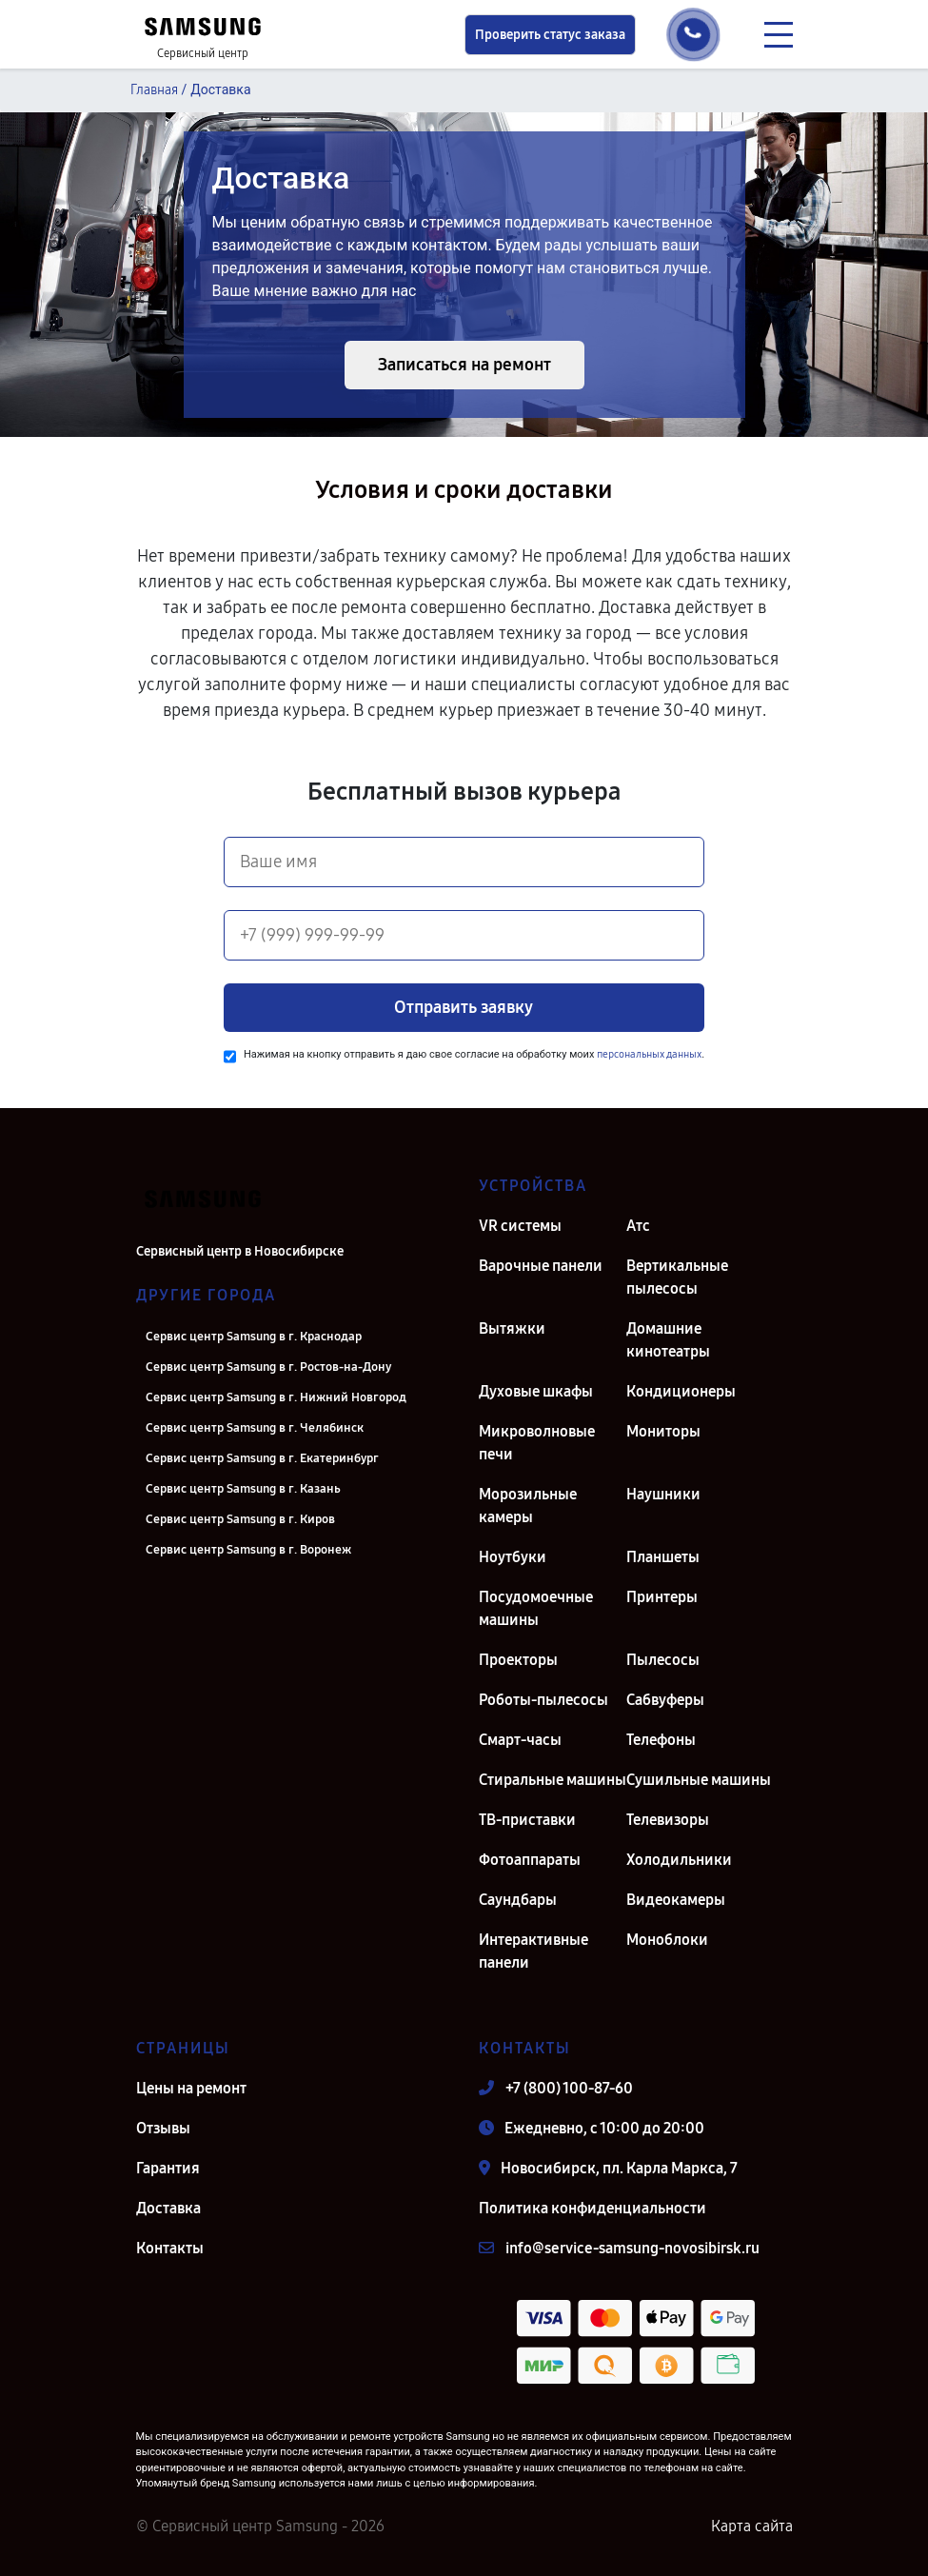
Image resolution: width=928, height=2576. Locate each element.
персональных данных (649, 1054)
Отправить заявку (463, 1007)
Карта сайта (752, 2526)
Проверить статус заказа (550, 35)
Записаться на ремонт (464, 364)
